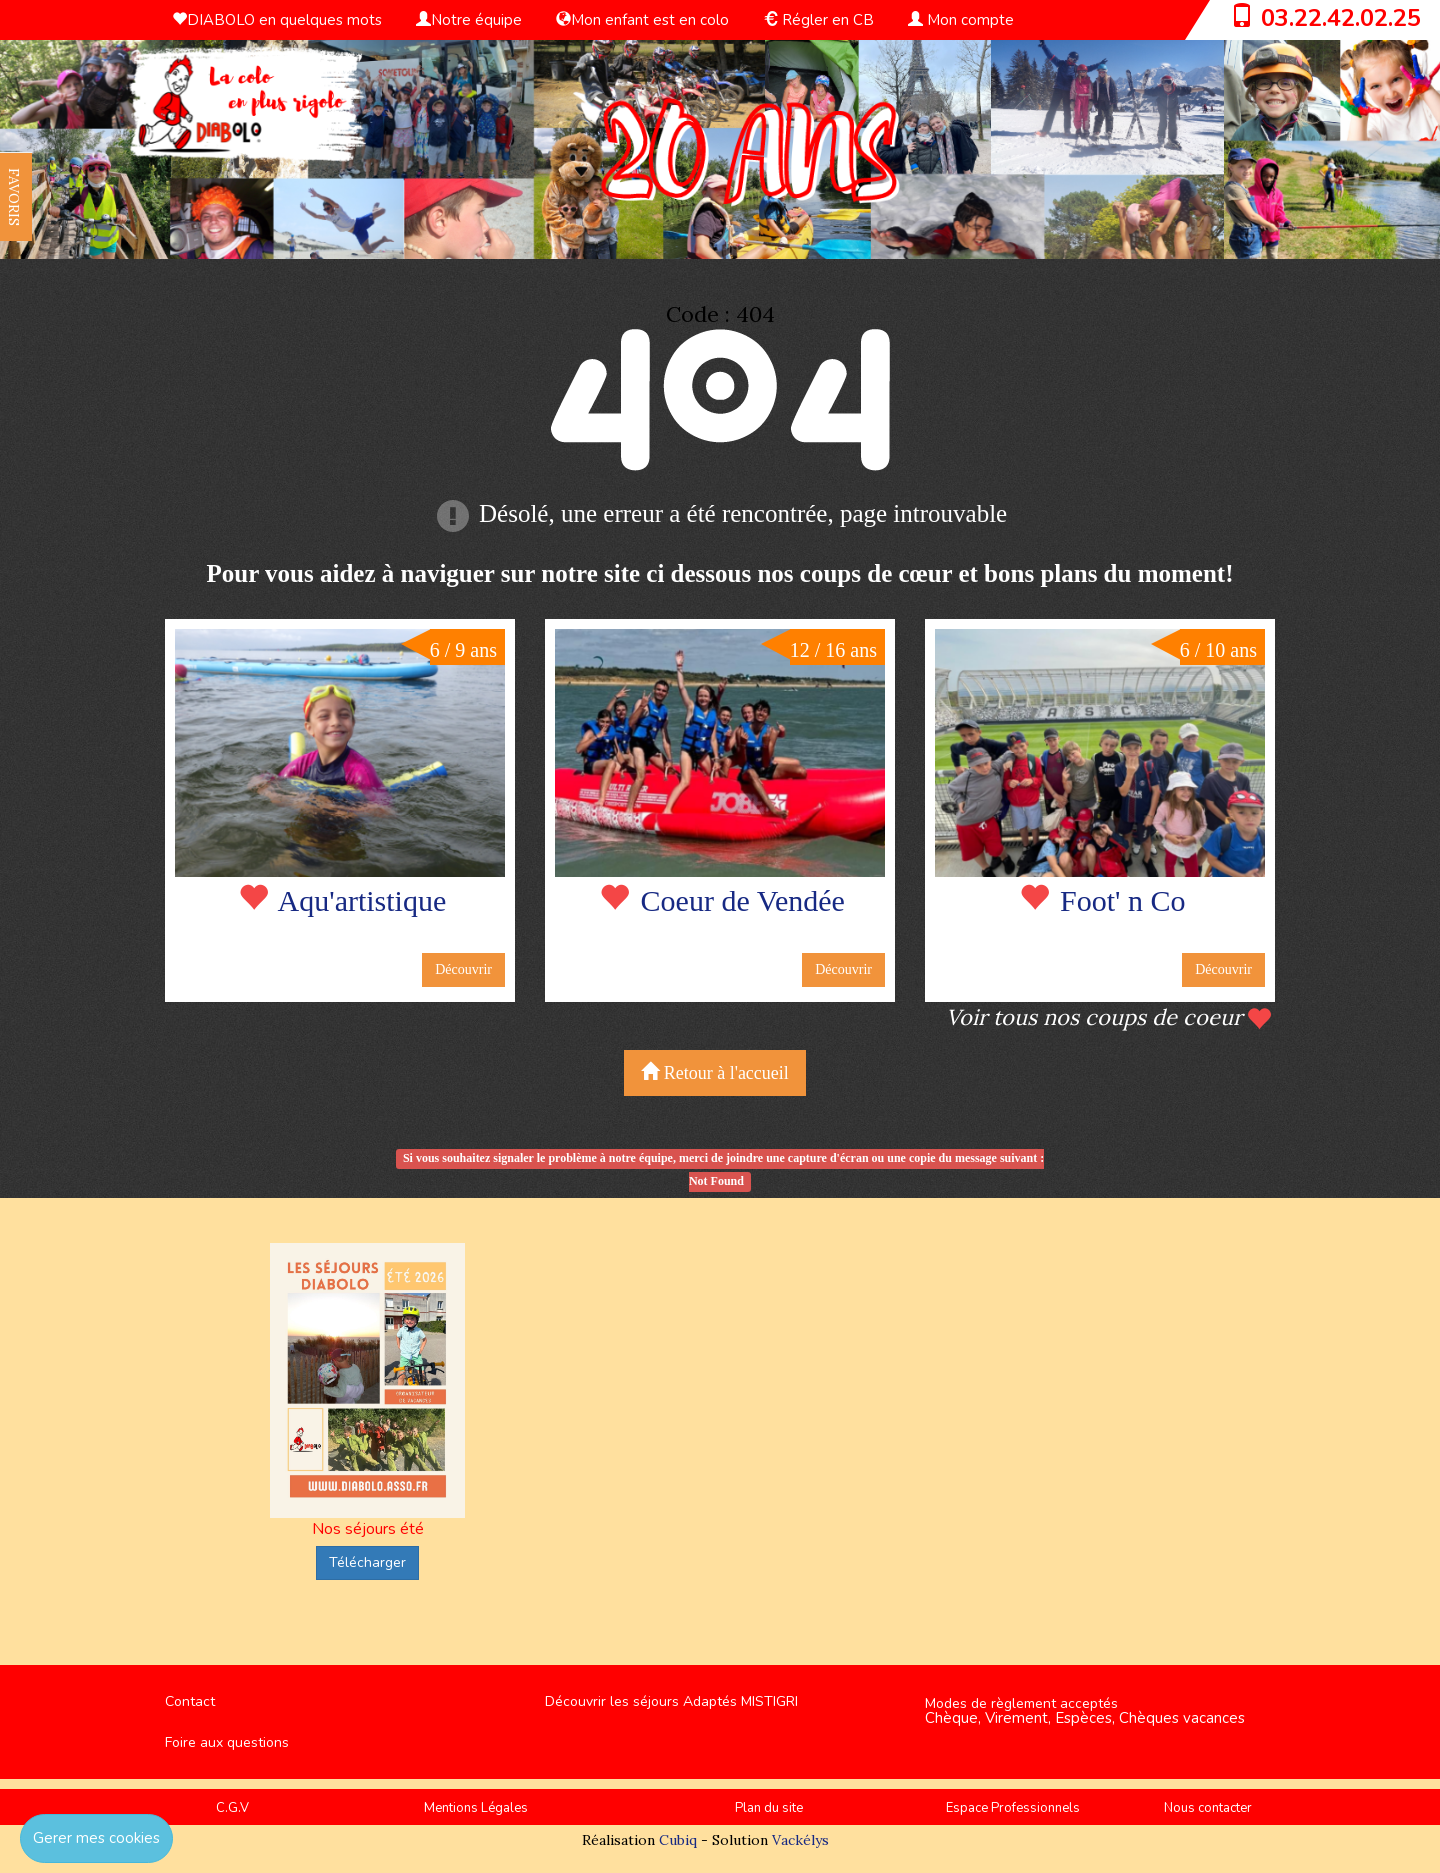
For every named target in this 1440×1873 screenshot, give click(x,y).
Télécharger (367, 1562)
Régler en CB (818, 20)
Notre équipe (469, 20)
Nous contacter (1208, 1808)
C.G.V (232, 1808)
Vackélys (800, 1840)
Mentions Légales (476, 1808)
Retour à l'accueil (715, 1072)
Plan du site (769, 1808)
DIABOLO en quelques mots (277, 20)
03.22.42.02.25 (1341, 18)
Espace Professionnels (1013, 1808)
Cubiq (678, 1840)
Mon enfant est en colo (642, 20)
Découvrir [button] (463, 969)
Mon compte (961, 20)
